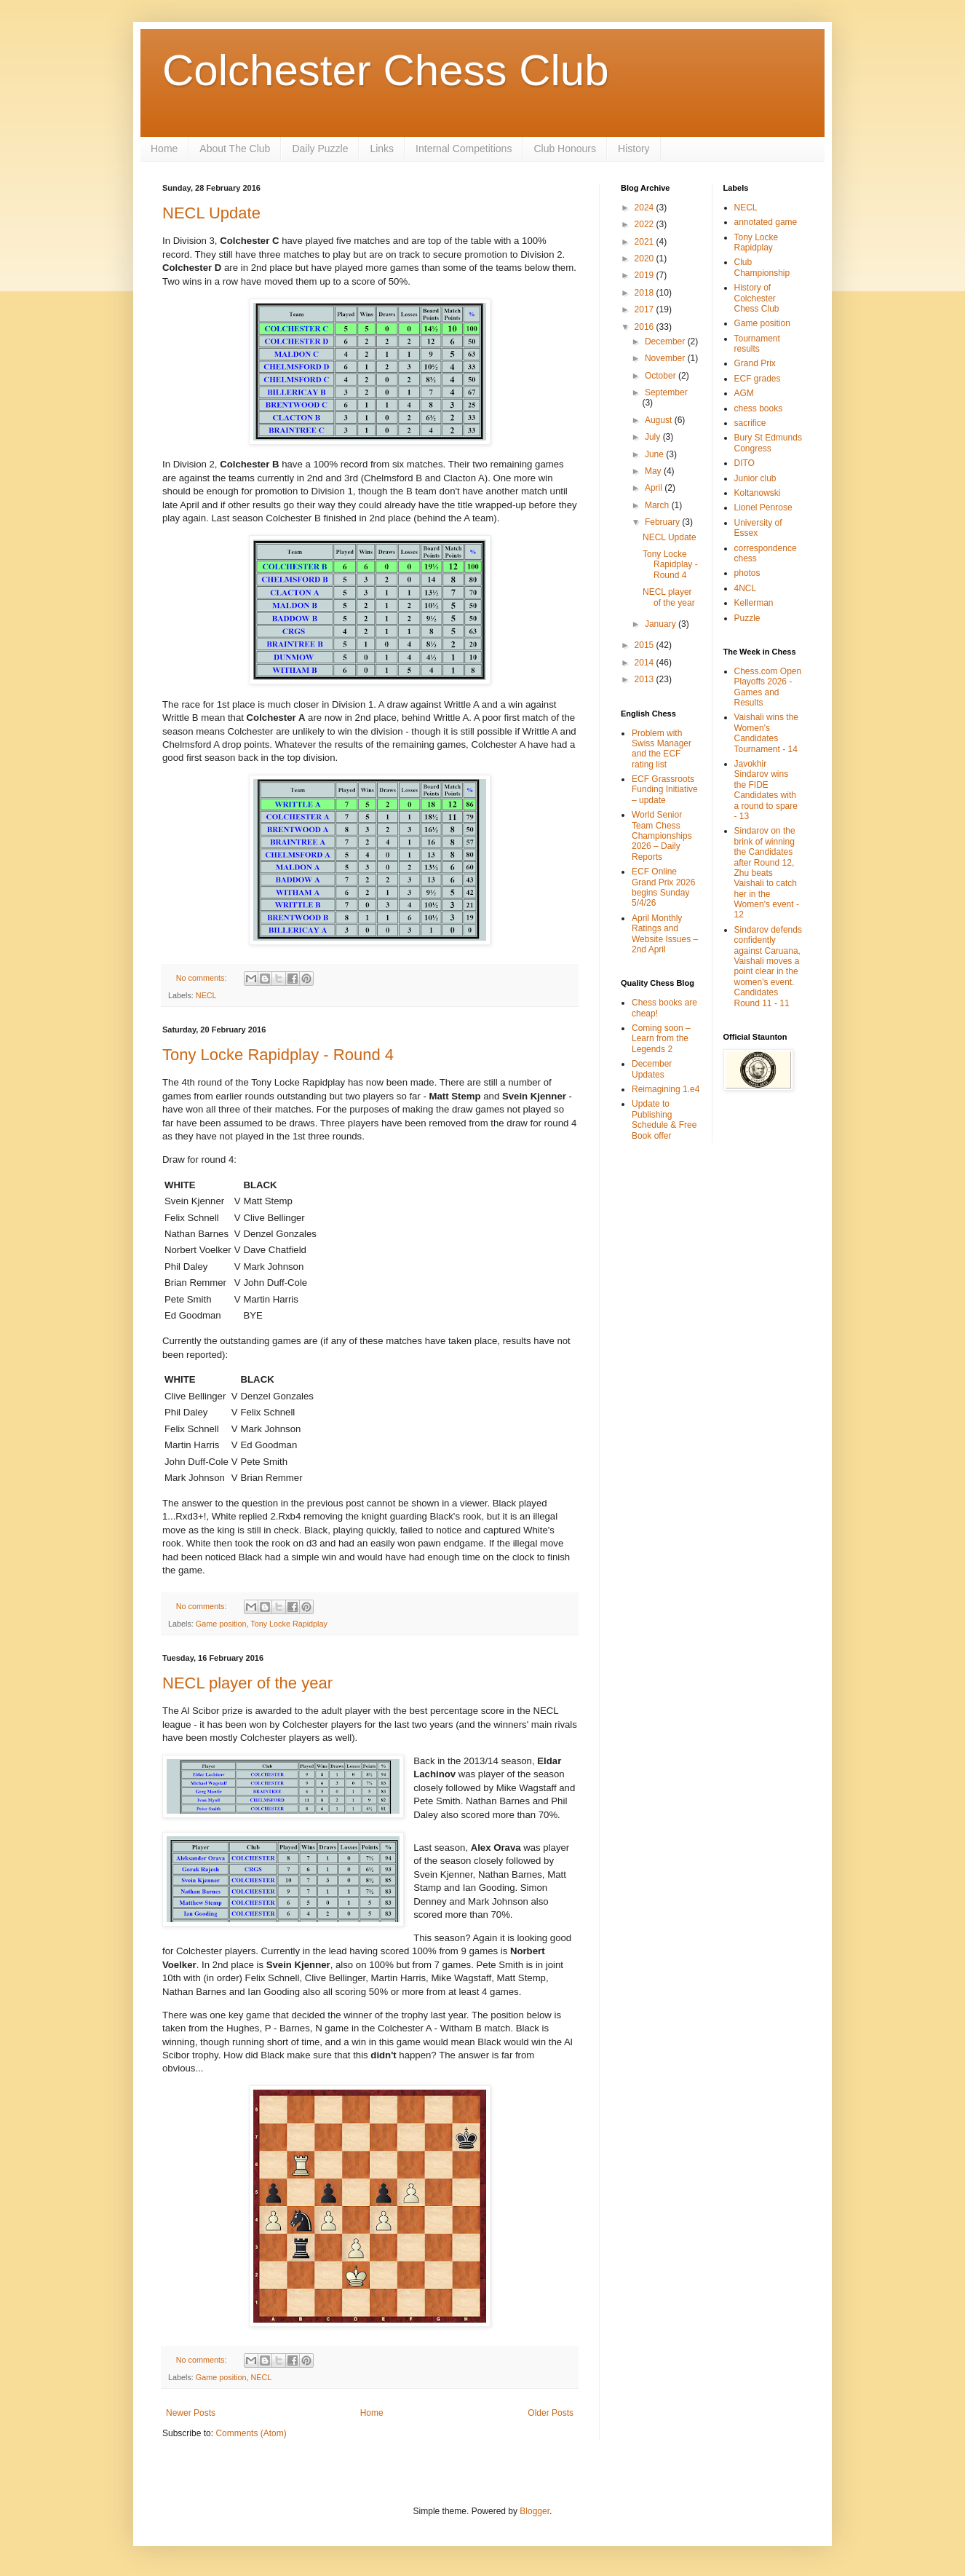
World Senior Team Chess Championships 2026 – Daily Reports (662, 836)
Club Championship (762, 267)
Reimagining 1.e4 (665, 1089)
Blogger (534, 2511)
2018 (645, 293)
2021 (645, 242)
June (655, 454)
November (666, 358)
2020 (645, 258)
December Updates (652, 1069)
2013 (645, 679)
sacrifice (750, 423)
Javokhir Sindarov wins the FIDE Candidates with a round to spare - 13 (766, 790)
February (663, 522)
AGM (744, 393)
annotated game (766, 222)
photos (747, 573)
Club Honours (564, 148)
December (666, 341)
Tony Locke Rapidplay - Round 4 (278, 1055)
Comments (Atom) (250, 2433)
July (654, 437)
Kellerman (754, 603)
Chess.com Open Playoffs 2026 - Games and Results (768, 687)
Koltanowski (757, 493)
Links (382, 148)
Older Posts (550, 2413)
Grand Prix (755, 363)
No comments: (202, 977)
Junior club (755, 478)
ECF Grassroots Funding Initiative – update (665, 789)
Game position (221, 1623)
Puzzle (747, 618)
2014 (645, 662)
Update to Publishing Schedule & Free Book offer (664, 1119)
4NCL (745, 588)
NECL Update (211, 213)
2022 (645, 224)
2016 (645, 327)
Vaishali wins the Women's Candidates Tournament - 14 (766, 733)
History (634, 148)
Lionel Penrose (763, 507)
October (661, 376)
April (654, 488)
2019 (645, 275)
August (660, 420)
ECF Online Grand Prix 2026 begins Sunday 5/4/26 (663, 887)
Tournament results (757, 343)
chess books (758, 408)
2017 (645, 309)
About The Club (234, 148)
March (658, 505)
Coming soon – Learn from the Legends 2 (661, 1038)
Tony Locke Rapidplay (288, 1623)
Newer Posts (190, 2413)
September (666, 392)
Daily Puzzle (320, 148)
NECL (206, 995)
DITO (744, 463)
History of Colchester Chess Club (756, 298)
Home (164, 148)
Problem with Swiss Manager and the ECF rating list (661, 749)
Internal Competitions (464, 148)
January (661, 624)
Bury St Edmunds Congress (768, 442)
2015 (645, 645)
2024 (645, 207)
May (654, 471)
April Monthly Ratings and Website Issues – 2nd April (665, 934)
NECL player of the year (247, 1683)
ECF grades (757, 379)
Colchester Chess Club (385, 70)
